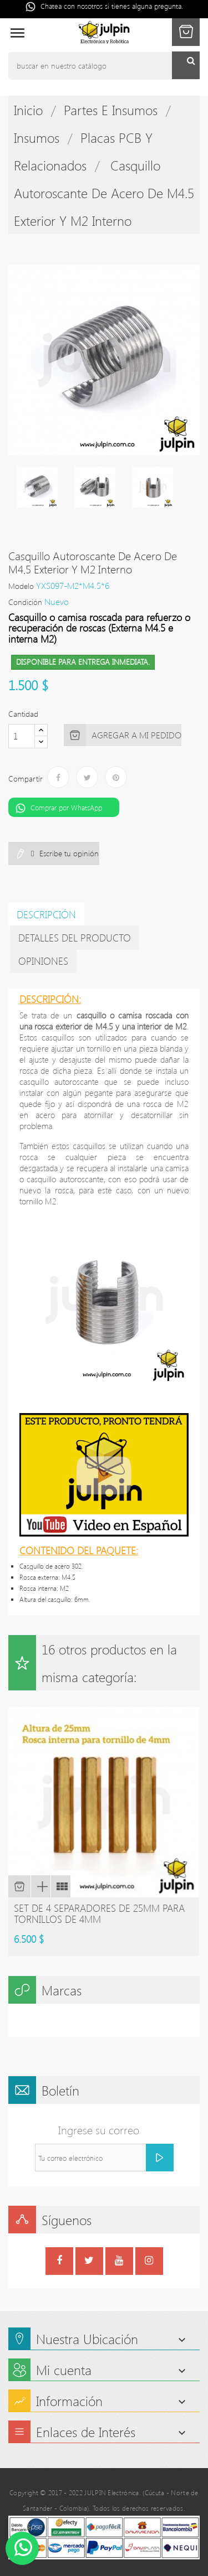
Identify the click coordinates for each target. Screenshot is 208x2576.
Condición (25, 602)
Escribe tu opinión (68, 853)
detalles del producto (74, 937)
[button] (186, 32)
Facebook (59, 2262)
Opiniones (43, 961)
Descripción (46, 914)
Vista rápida (40, 1886)
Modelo (21, 586)
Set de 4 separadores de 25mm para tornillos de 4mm (99, 1913)
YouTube (119, 2262)
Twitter (89, 2262)
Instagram (149, 2262)
